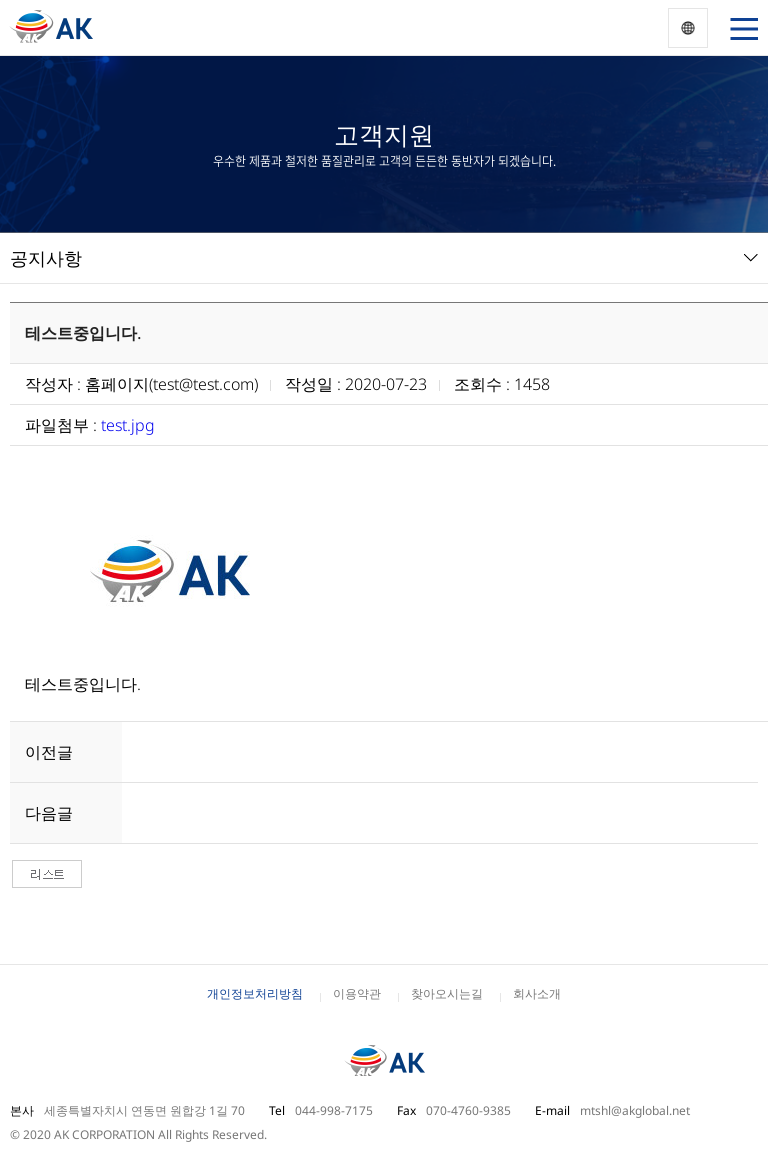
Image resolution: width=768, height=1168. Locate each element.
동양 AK (50, 27)
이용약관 (357, 993)
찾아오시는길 (447, 993)
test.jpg (128, 425)
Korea (688, 28)
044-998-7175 (334, 1110)
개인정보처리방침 (255, 993)
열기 (740, 27)
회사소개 (537, 993)
